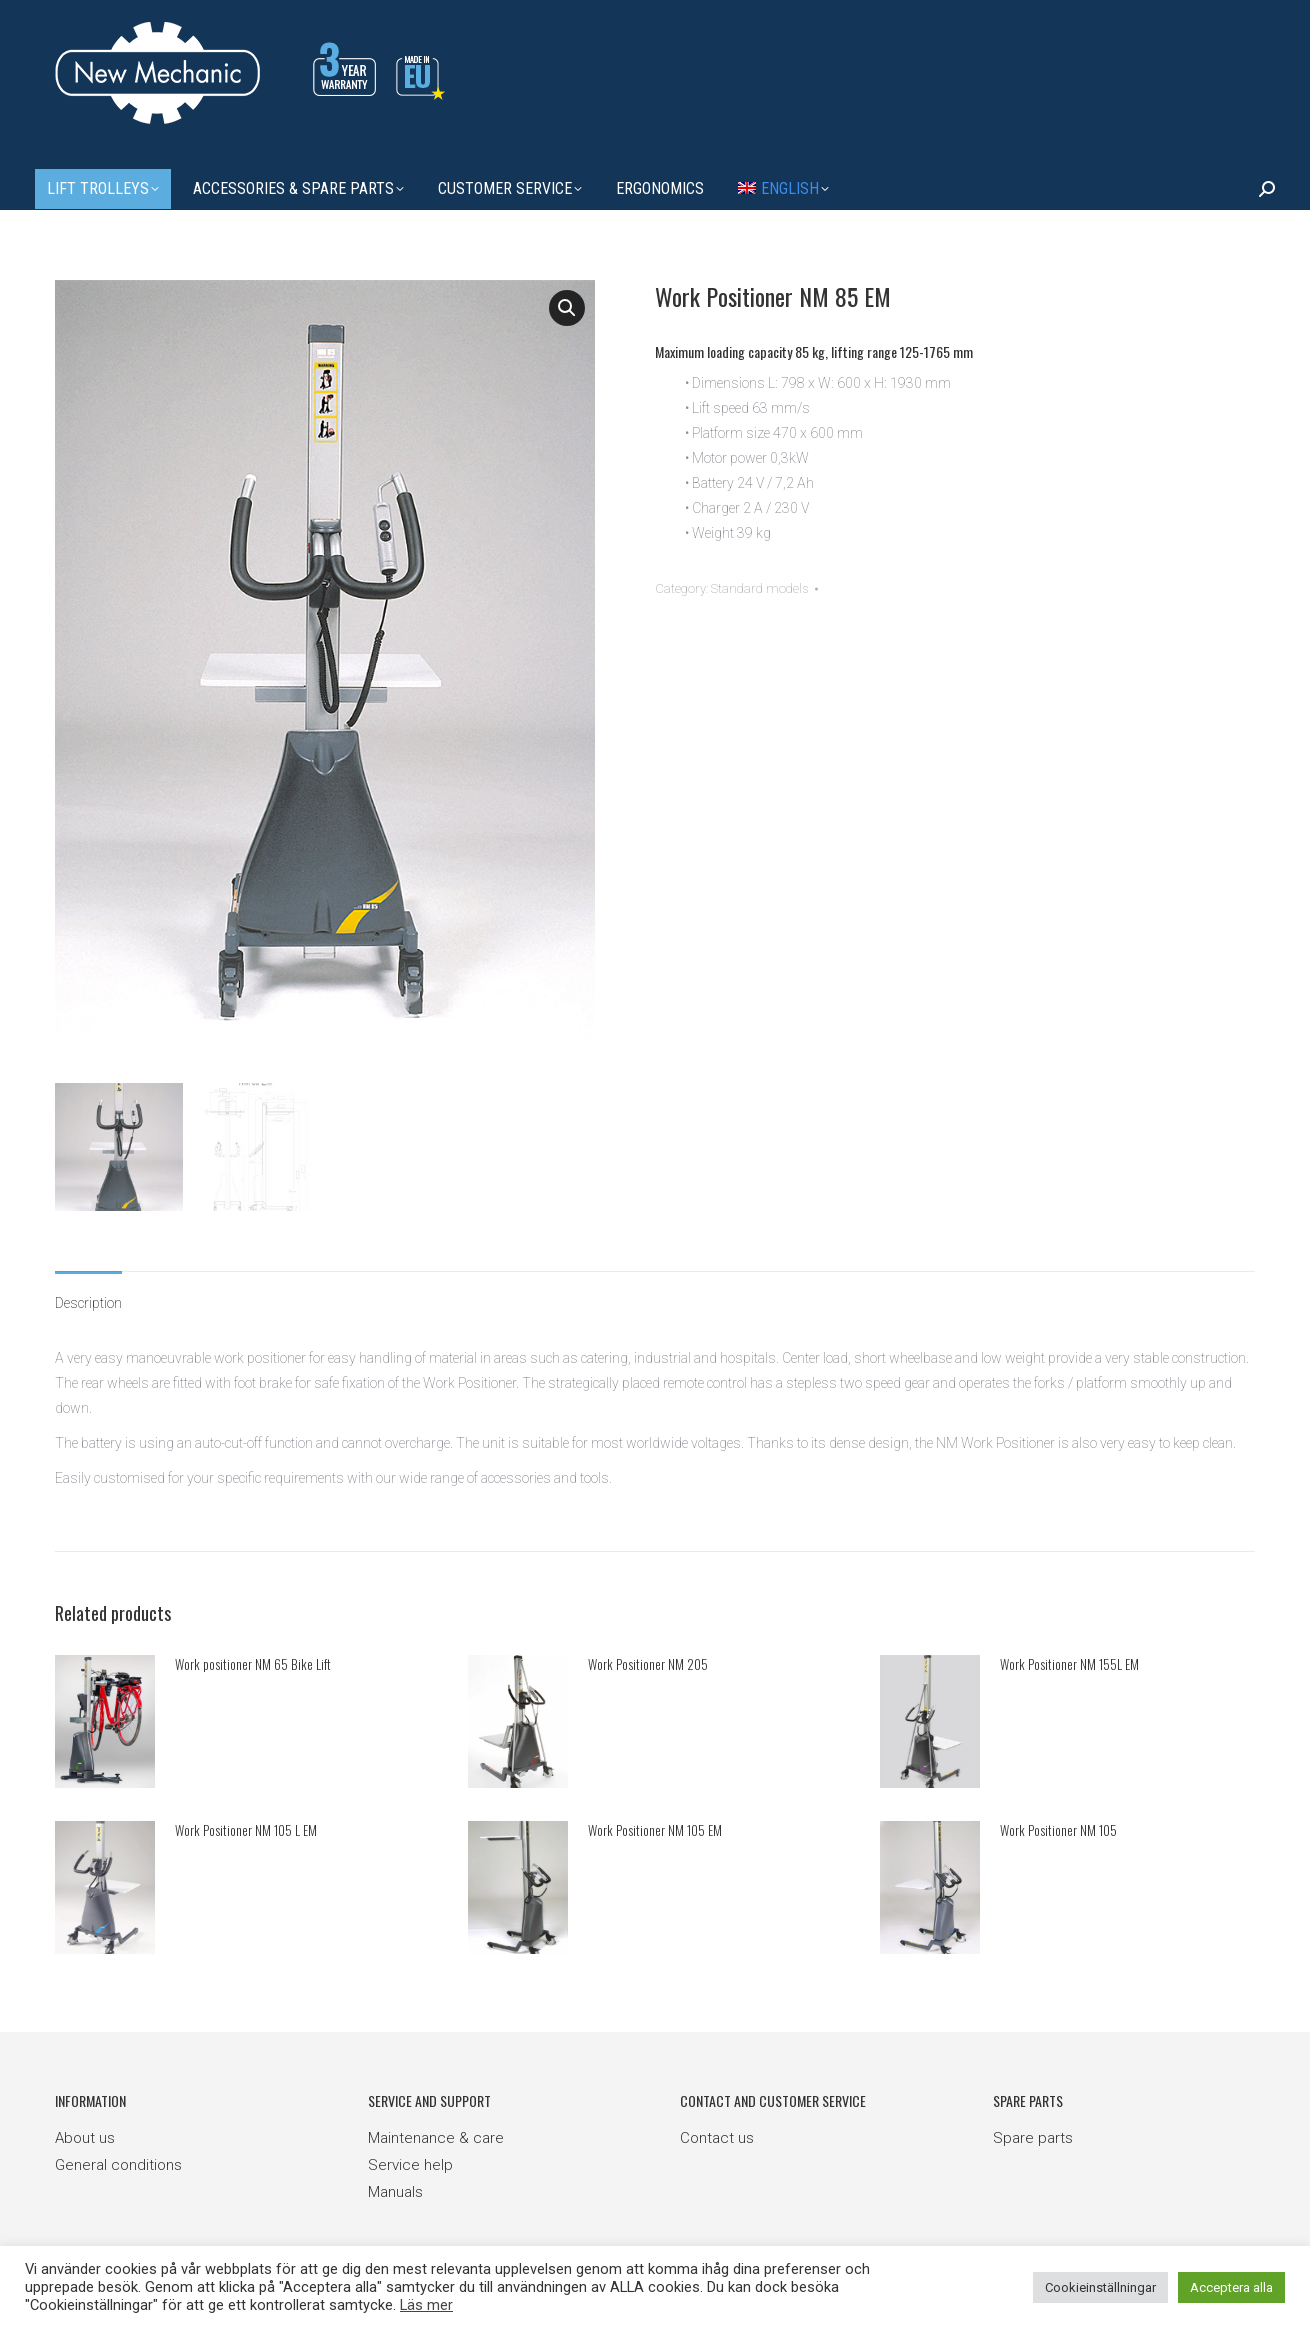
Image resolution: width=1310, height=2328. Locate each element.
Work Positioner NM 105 (1058, 1825)
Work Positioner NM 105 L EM (246, 1825)
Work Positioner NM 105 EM (655, 1825)
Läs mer (426, 2305)
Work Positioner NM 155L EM (1069, 1659)
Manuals (395, 2188)
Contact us (717, 2134)
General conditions (118, 2161)
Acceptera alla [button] (1231, 2287)
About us (85, 2134)
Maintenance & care (436, 2134)
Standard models (760, 588)
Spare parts (1033, 2134)
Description (88, 1298)
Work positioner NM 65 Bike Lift (253, 1659)
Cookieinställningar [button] (1100, 2287)
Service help (410, 2161)
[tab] (88, 1288)
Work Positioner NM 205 (648, 1659)
